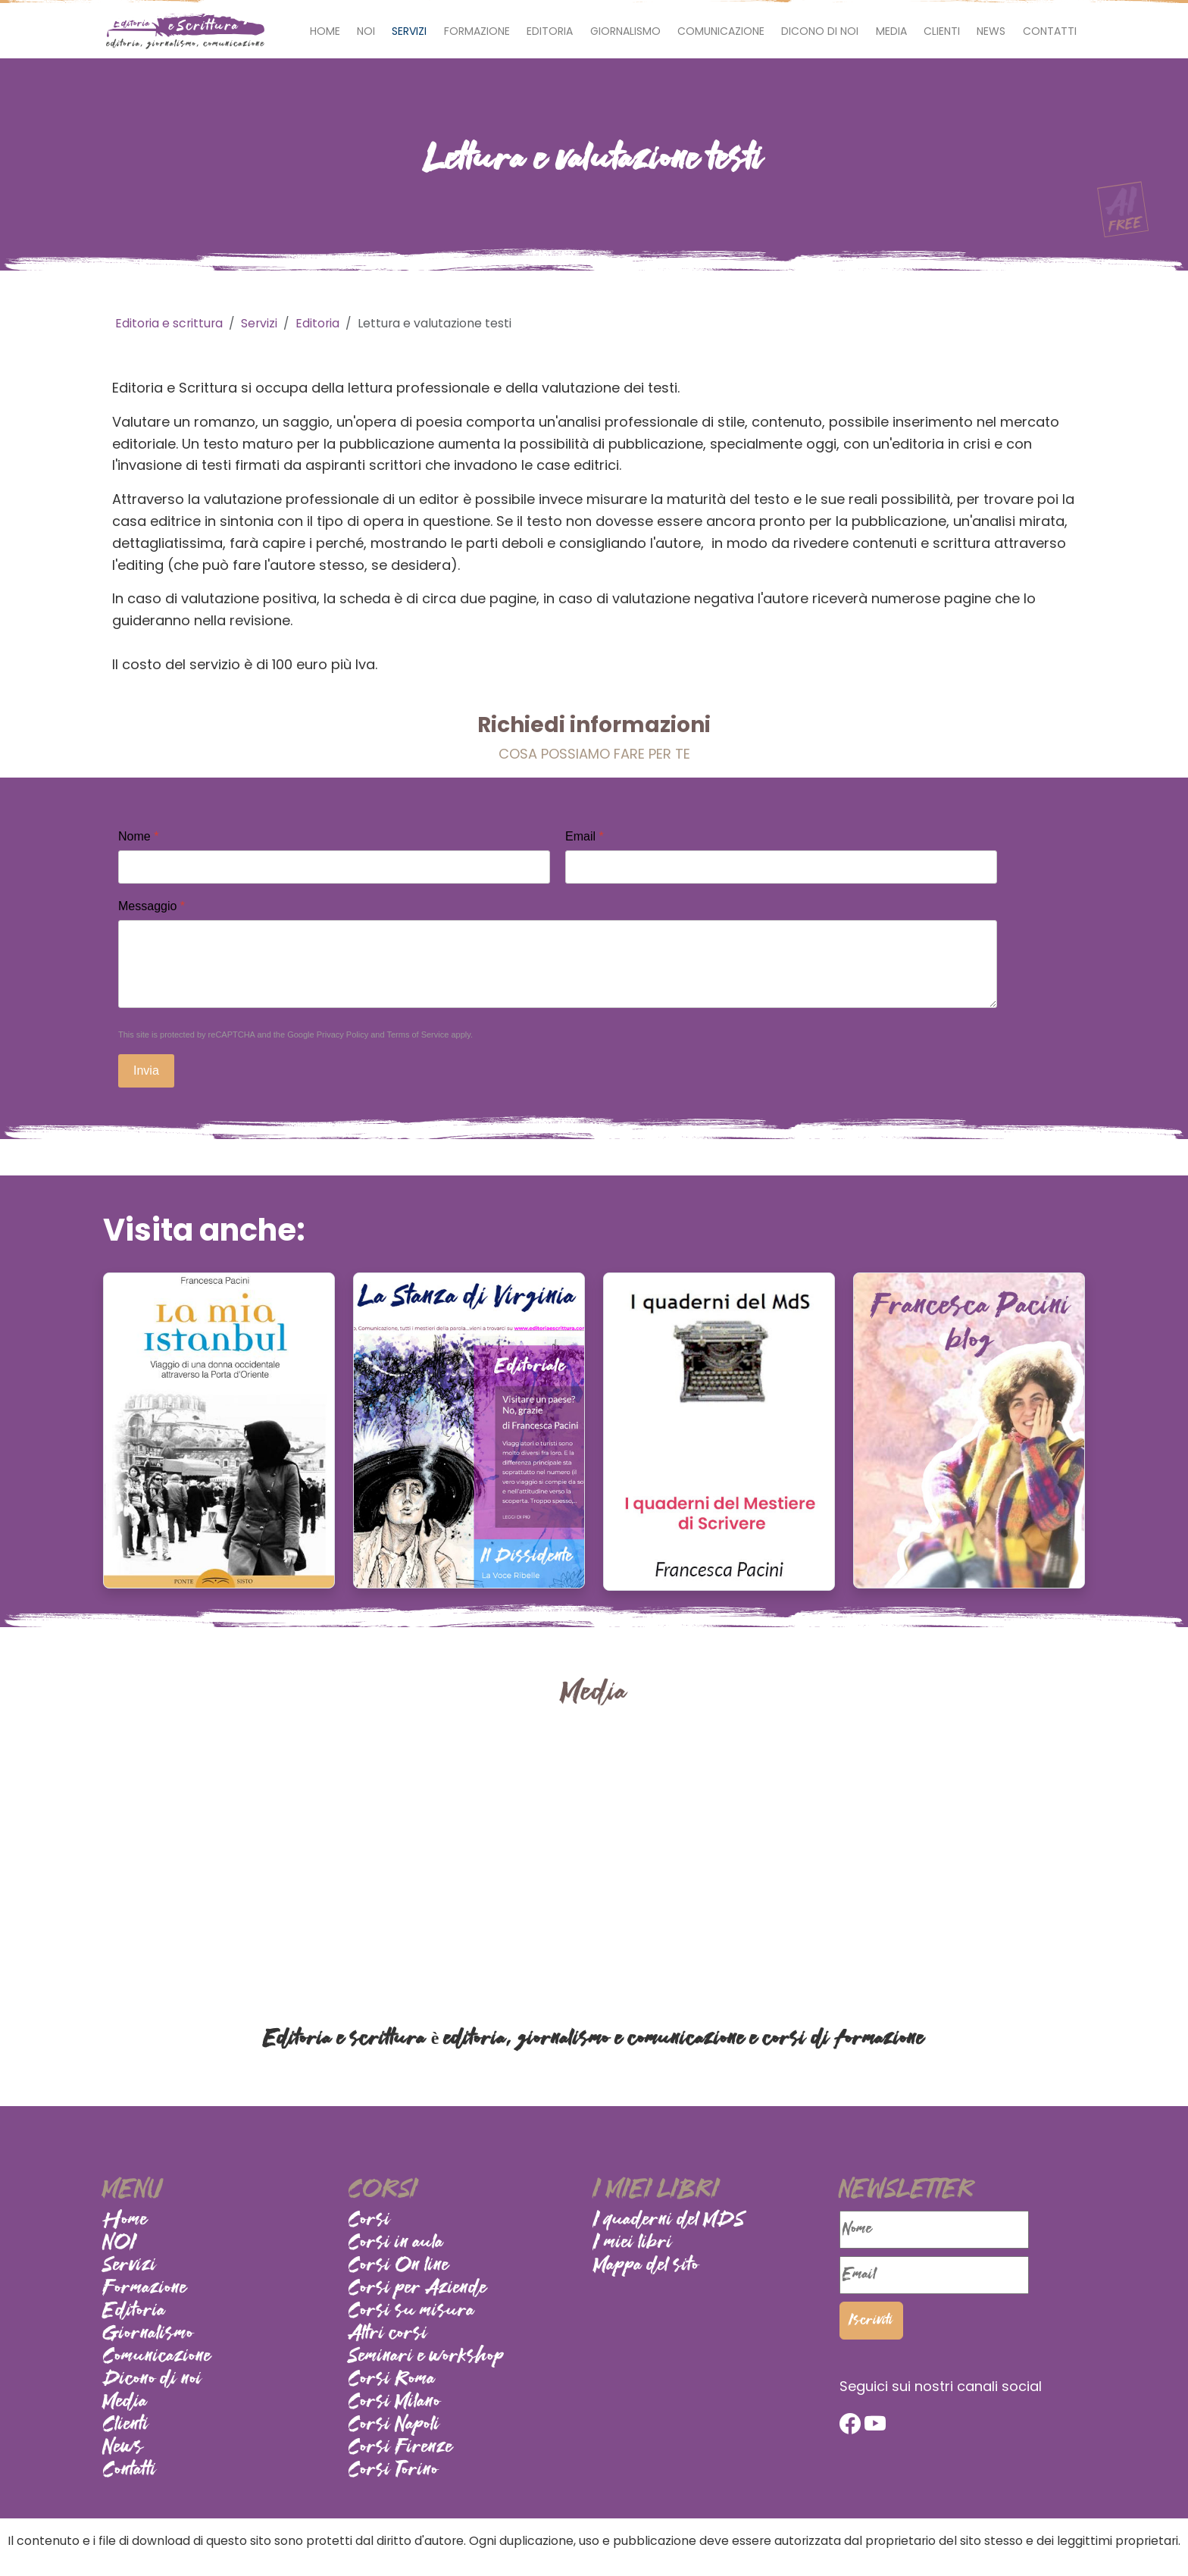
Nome (138, 836)
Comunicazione (720, 31)
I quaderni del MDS (670, 2220)
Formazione (477, 31)
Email (584, 836)
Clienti (942, 31)
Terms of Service (417, 1034)
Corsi (370, 2220)
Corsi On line (399, 2266)
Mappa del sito (646, 2266)
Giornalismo (625, 31)
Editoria (550, 31)
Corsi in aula (396, 2243)
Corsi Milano (395, 2402)
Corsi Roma (392, 2379)
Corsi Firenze (401, 2448)
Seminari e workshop (427, 2357)
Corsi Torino (394, 2470)
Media (891, 31)
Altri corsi (388, 2334)
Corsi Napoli (394, 2425)
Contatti (1050, 31)
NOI (366, 31)
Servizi (409, 31)
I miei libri (633, 2243)
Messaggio (151, 906)
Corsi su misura (412, 2311)
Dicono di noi (819, 31)
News (991, 31)
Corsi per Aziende (418, 2288)
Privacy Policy (342, 1034)
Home (325, 31)
